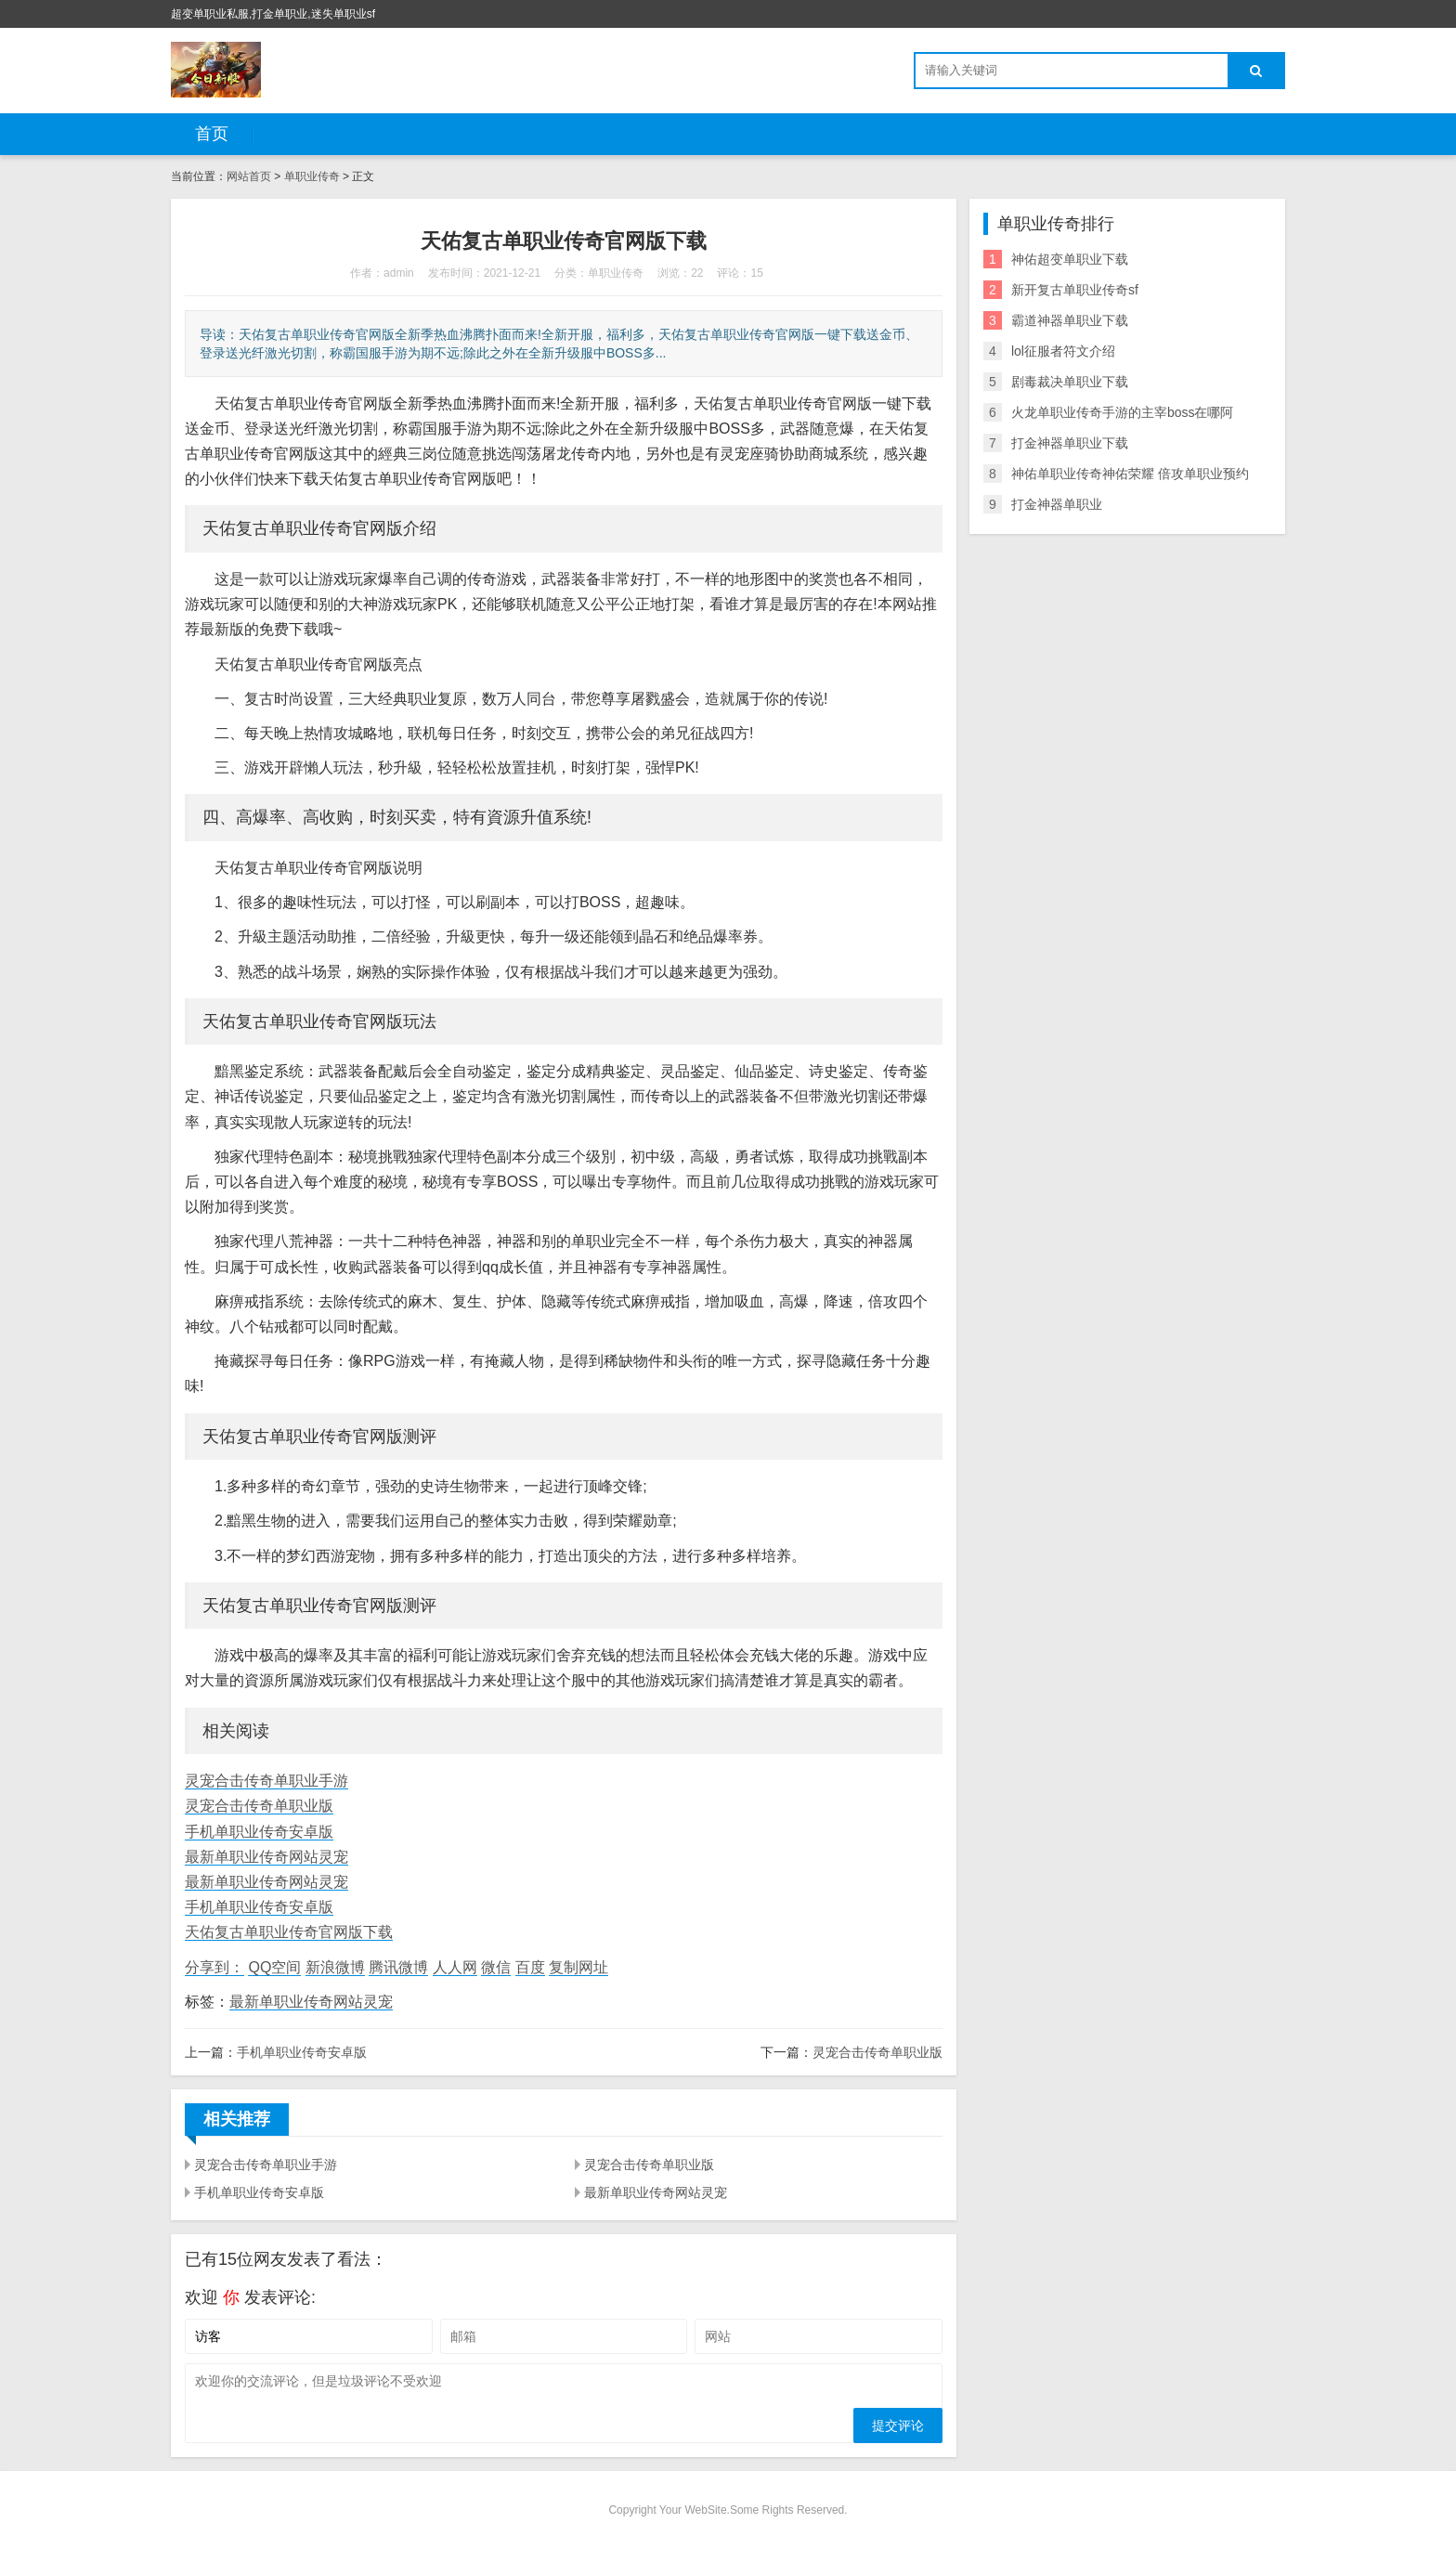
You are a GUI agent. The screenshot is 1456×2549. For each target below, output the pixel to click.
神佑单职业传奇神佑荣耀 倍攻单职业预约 (1130, 473)
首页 (211, 133)
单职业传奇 (312, 176)
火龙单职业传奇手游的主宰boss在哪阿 (1122, 412)
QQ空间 (274, 1967)
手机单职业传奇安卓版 (259, 1832)
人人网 (455, 1967)
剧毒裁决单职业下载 (1069, 381)
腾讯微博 (398, 1967)
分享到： (214, 1967)
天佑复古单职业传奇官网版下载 (289, 1932)
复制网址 (578, 1967)
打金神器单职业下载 (1069, 443)
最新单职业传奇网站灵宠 (266, 1857)
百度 (530, 1967)
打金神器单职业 (1056, 504)
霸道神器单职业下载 (1069, 320)
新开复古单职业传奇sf (1074, 289)
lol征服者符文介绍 (1063, 351)
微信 (496, 1967)
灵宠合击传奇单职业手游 (266, 1780)
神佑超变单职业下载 (1069, 259)
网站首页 (249, 176)
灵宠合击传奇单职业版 (259, 1806)
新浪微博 (335, 1967)
